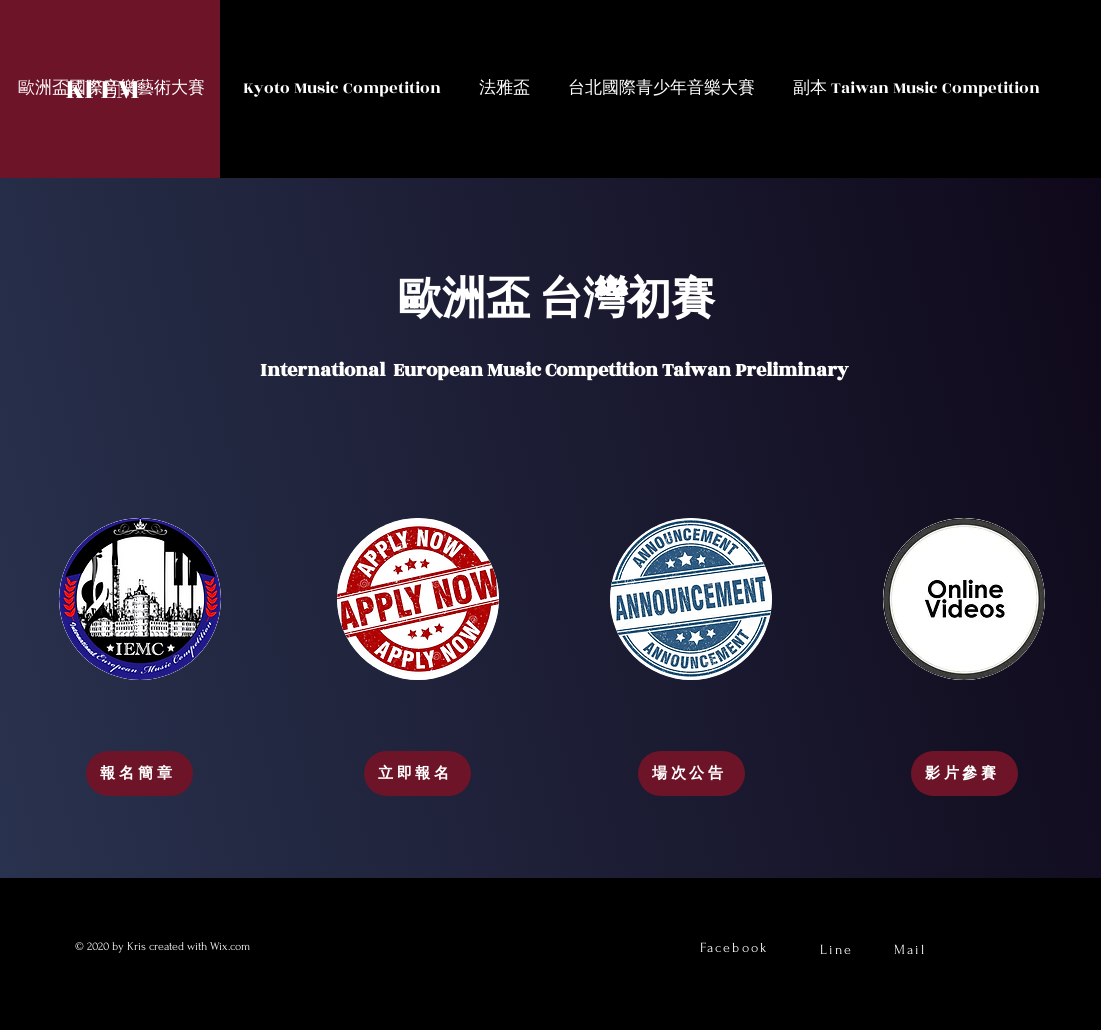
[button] (342, 88)
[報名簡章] (139, 773)
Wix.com (231, 946)
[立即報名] (417, 773)
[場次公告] (691, 773)
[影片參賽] (964, 773)
